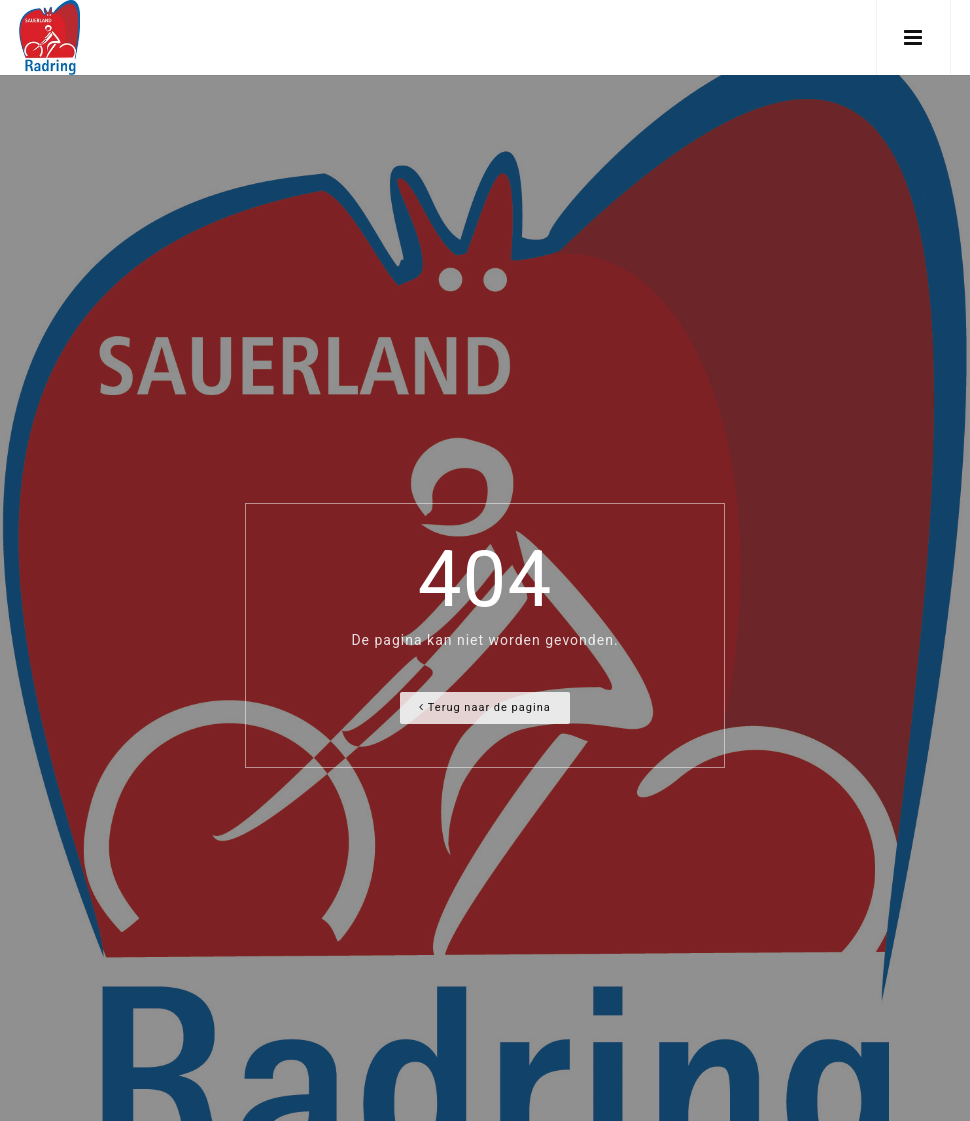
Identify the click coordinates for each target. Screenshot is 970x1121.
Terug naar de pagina (484, 707)
